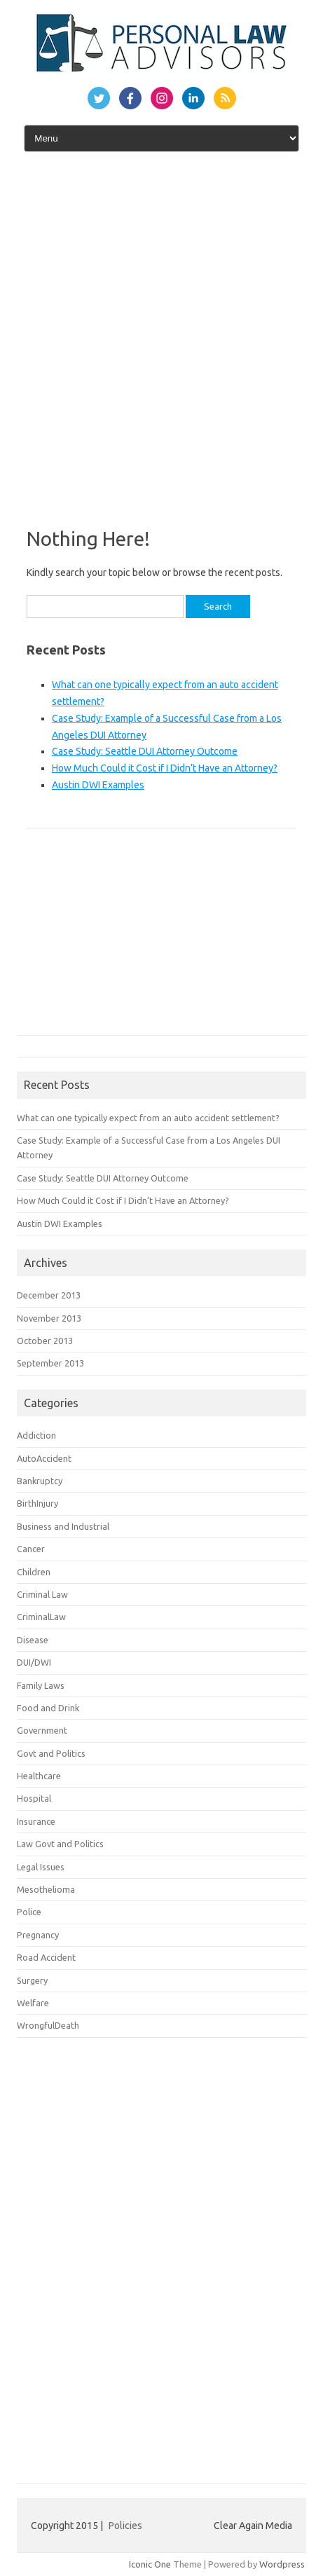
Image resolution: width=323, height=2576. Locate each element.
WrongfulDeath (48, 2025)
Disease (32, 1640)
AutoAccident (44, 1458)
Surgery (32, 1980)
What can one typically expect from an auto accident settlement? (148, 1118)
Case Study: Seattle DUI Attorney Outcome (145, 751)
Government (42, 1730)
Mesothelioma (46, 1889)
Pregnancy (38, 1935)
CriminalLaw (41, 1617)
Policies (125, 2525)
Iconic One (150, 2564)
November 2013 (49, 1318)
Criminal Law (42, 1594)
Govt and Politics (51, 1753)
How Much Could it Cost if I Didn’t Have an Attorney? (164, 768)
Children (33, 1572)
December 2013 (49, 1295)
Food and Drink (48, 1708)
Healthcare (39, 1776)
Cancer (31, 1549)
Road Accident (46, 1957)
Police (29, 1912)
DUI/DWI (34, 1662)
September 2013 (50, 1363)
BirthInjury (37, 1503)
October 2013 (45, 1340)
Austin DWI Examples (98, 784)
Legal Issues (40, 1867)
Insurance (36, 1821)
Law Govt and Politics (60, 1844)
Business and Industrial (63, 1526)
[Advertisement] (161, 334)
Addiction (36, 1435)
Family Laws (40, 1685)
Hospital (34, 1798)
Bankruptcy (39, 1481)
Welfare (33, 2003)
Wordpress (282, 2564)
